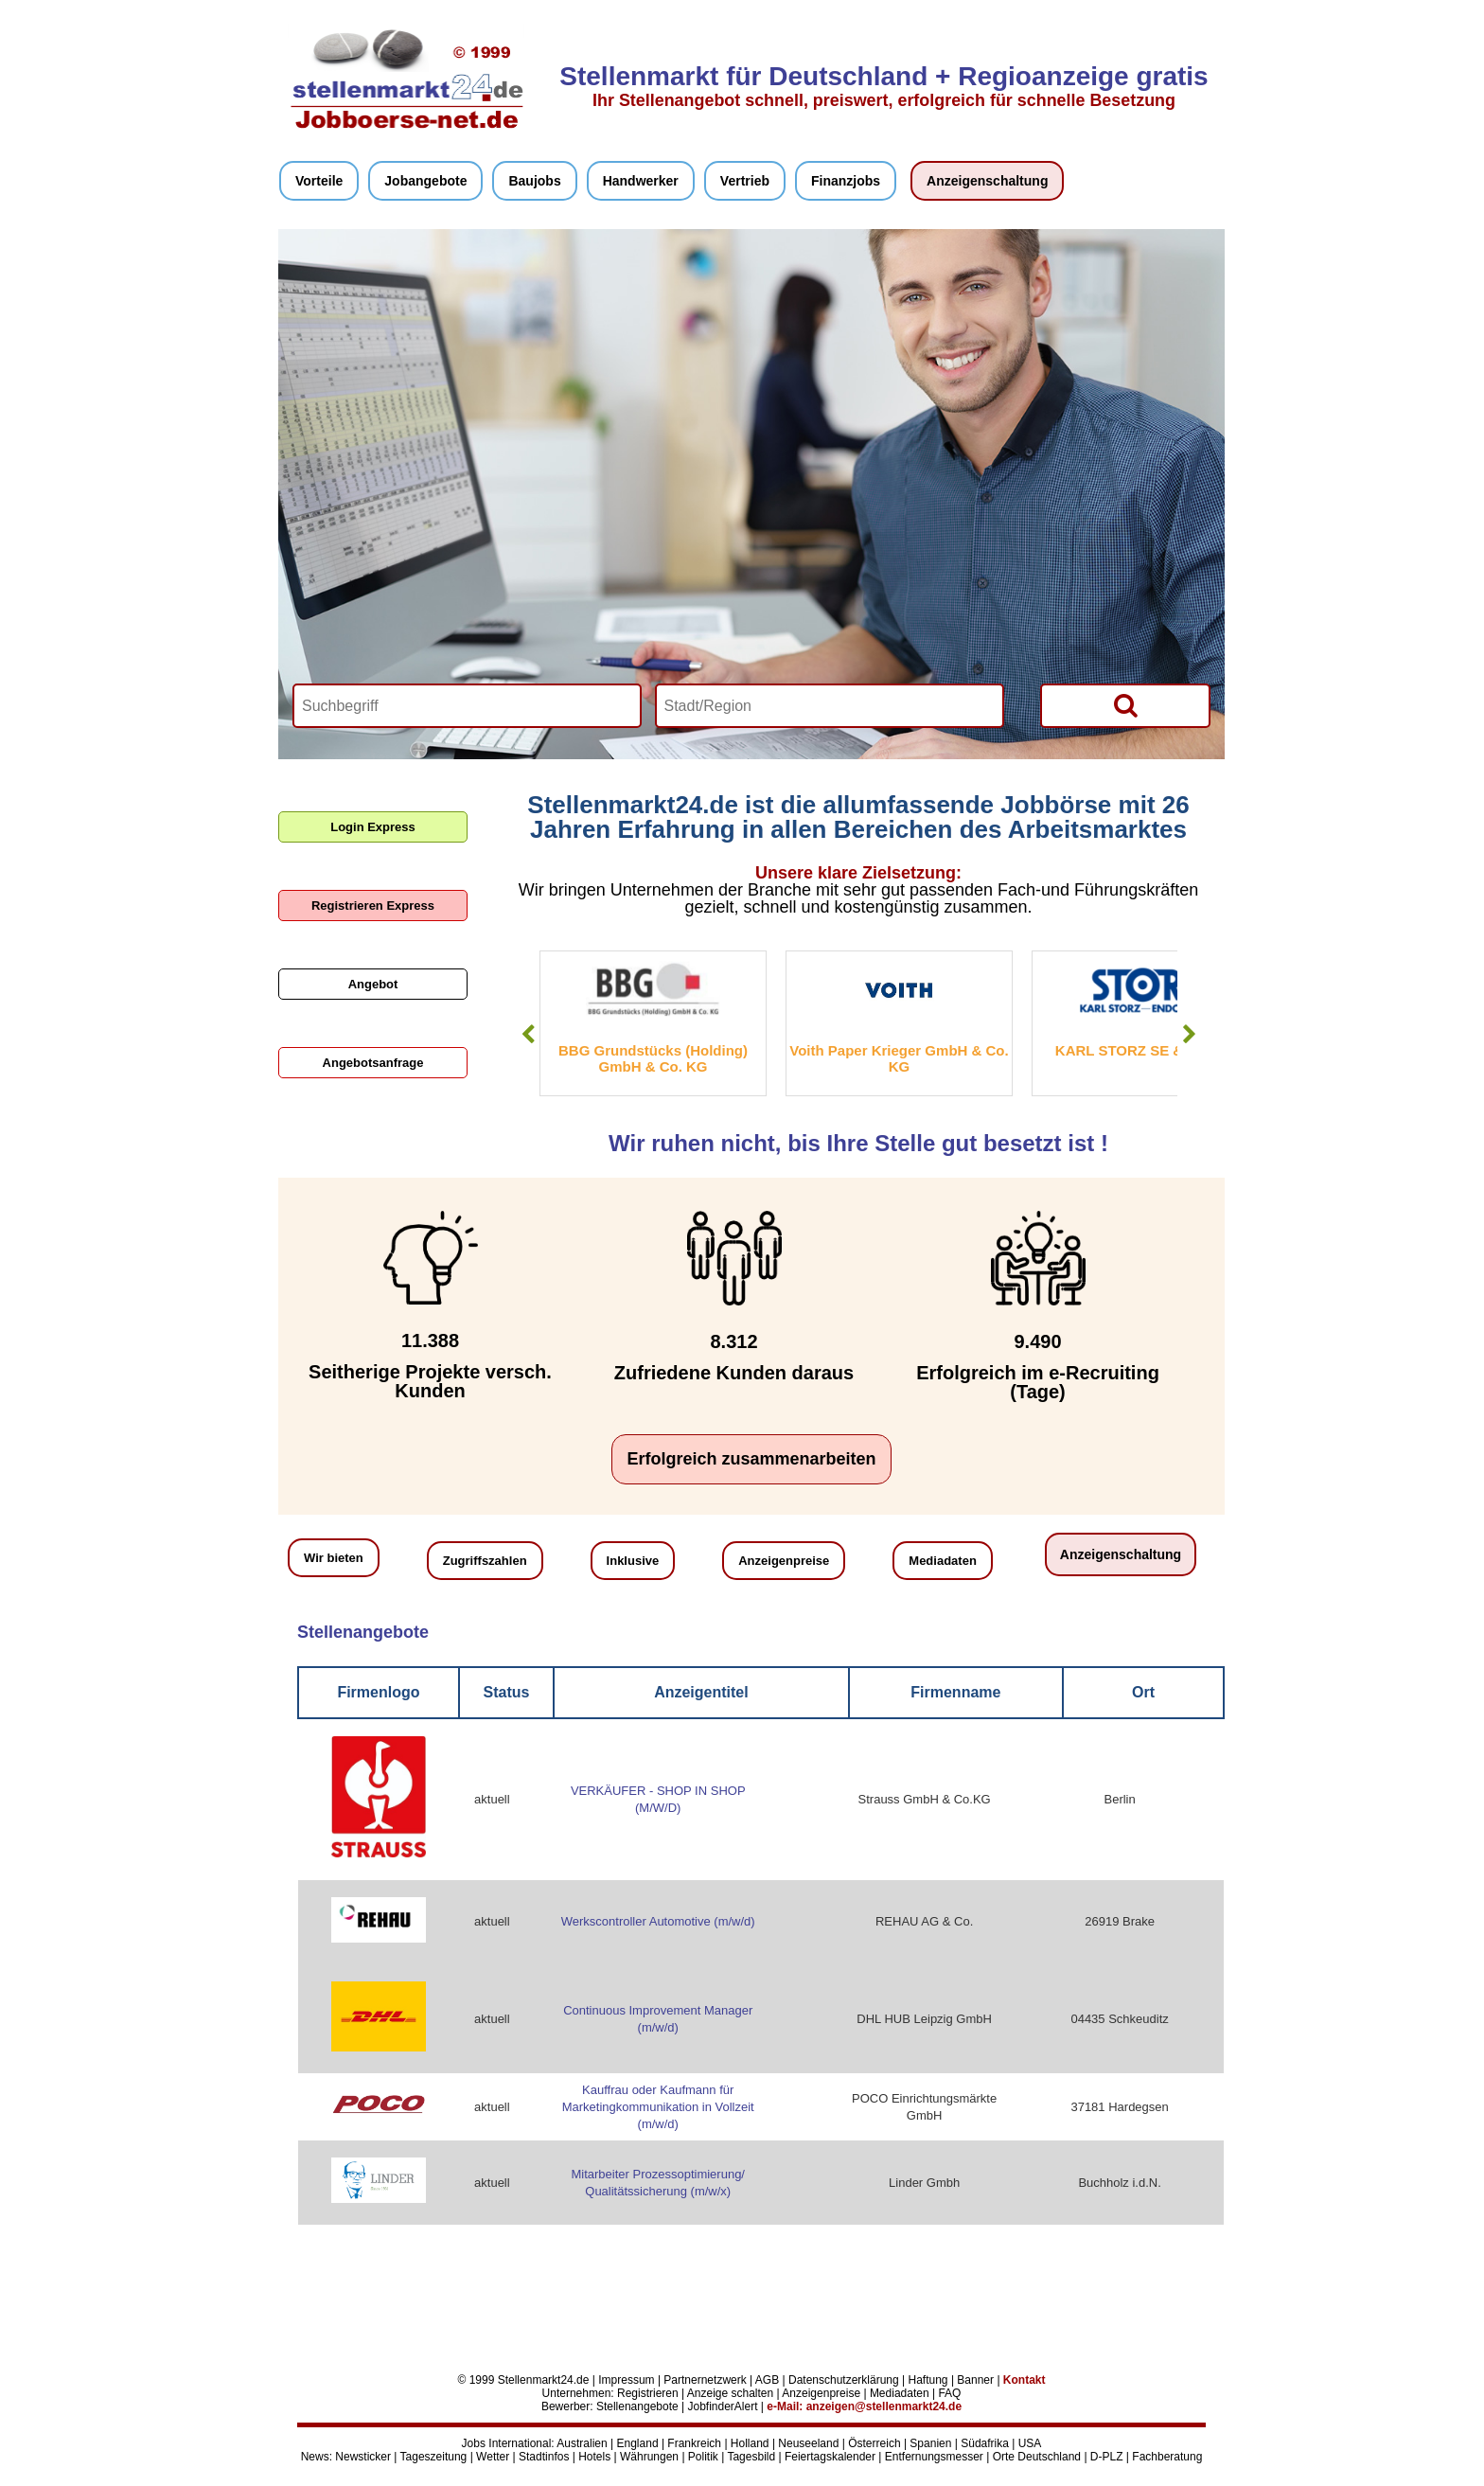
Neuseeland (808, 2443)
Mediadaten (943, 1561)
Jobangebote (425, 180)
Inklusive (633, 1561)
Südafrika (985, 2443)
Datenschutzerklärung (843, 2380)
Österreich (874, 2443)
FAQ (949, 2393)
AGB (767, 2380)
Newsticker (363, 2456)
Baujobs (534, 180)
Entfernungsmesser (934, 2456)
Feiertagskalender (830, 2456)
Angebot (373, 984)
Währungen (649, 2456)
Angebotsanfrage (373, 1063)
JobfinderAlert (722, 2406)
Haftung (928, 2380)
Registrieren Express (372, 905)
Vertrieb (744, 180)
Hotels (594, 2456)
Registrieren (648, 2393)
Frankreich (694, 2443)
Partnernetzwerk (704, 2380)
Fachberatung (1167, 2456)
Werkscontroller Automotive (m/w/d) (658, 1921)
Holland (750, 2443)
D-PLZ (1106, 2456)
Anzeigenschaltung (987, 180)
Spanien (930, 2443)
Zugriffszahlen (485, 1561)
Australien (581, 2443)
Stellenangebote (637, 2406)
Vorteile (319, 180)
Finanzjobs (845, 180)
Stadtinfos (544, 2456)
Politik (703, 2456)
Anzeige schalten (730, 2393)
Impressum (626, 2380)
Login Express (372, 827)
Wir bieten (333, 1558)
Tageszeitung (434, 2456)
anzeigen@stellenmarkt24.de (884, 2406)
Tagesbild (751, 2456)
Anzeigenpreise (783, 1561)
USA (1030, 2443)
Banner (975, 2380)
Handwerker (641, 180)
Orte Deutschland (1037, 2456)
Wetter (492, 2456)
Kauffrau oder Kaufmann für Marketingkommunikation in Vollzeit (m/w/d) (658, 2107)
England (638, 2443)
